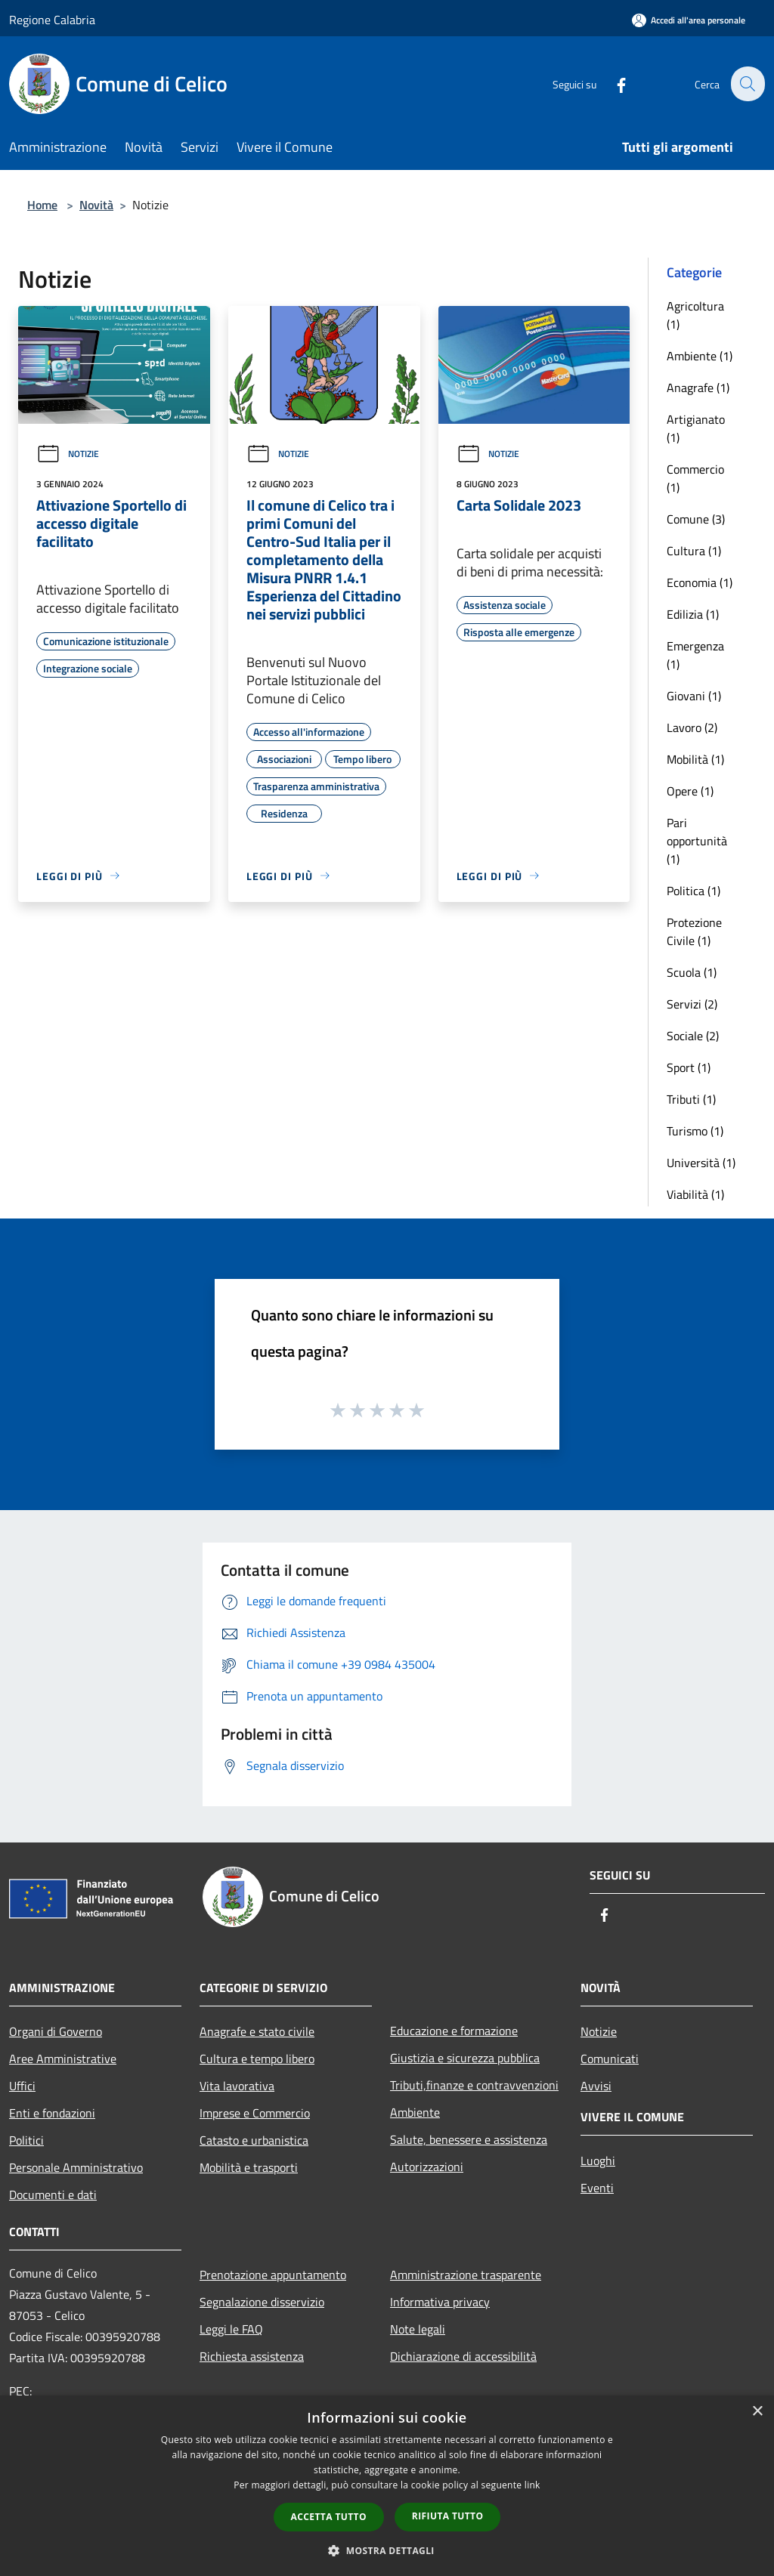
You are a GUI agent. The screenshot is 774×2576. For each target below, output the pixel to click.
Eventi (597, 2188)
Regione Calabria (52, 20)
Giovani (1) (694, 696)
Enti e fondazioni (52, 2113)
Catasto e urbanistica (254, 2140)
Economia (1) (699, 582)
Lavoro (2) (692, 727)
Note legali (417, 2329)
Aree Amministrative (62, 2058)
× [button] (757, 2411)
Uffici (22, 2086)
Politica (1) (693, 891)
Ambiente (415, 2112)
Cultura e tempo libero (257, 2058)
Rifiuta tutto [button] (448, 2516)
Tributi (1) (691, 1099)
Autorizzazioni (426, 2166)
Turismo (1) (695, 1131)
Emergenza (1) (695, 655)
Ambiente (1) (699, 356)
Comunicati (609, 2058)
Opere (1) (690, 791)
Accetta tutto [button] (329, 2516)
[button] (387, 2550)
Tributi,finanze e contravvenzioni (474, 2085)
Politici (26, 2140)
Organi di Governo (55, 2031)
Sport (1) (689, 1067)
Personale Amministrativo (76, 2167)
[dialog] (387, 2485)
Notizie (67, 453)
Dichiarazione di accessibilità (463, 2356)
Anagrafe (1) (698, 387)
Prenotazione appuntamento (273, 2275)
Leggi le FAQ (231, 2329)
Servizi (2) (692, 1004)
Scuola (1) (692, 972)
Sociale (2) (693, 1036)
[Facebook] (612, 83)
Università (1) (701, 1163)
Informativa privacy (440, 2302)
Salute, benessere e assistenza (468, 2139)
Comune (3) (696, 519)
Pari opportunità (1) (697, 841)
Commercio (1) (695, 478)
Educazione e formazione (454, 2031)
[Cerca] (747, 84)
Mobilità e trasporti (249, 2167)
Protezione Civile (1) (694, 931)
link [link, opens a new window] (532, 2485)
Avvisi (595, 2086)
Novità (96, 205)
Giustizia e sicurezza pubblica (465, 2058)
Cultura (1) (694, 551)
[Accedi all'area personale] (688, 20)
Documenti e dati (53, 2194)
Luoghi (597, 2160)
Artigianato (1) (696, 428)
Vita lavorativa (237, 2086)
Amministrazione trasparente (465, 2275)
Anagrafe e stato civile (257, 2031)
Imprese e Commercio (255, 2113)
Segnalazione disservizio (262, 2302)
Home (42, 205)
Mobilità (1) (695, 759)
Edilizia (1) (693, 614)
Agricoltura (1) (695, 315)
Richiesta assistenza (252, 2356)
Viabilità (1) (695, 1194)
